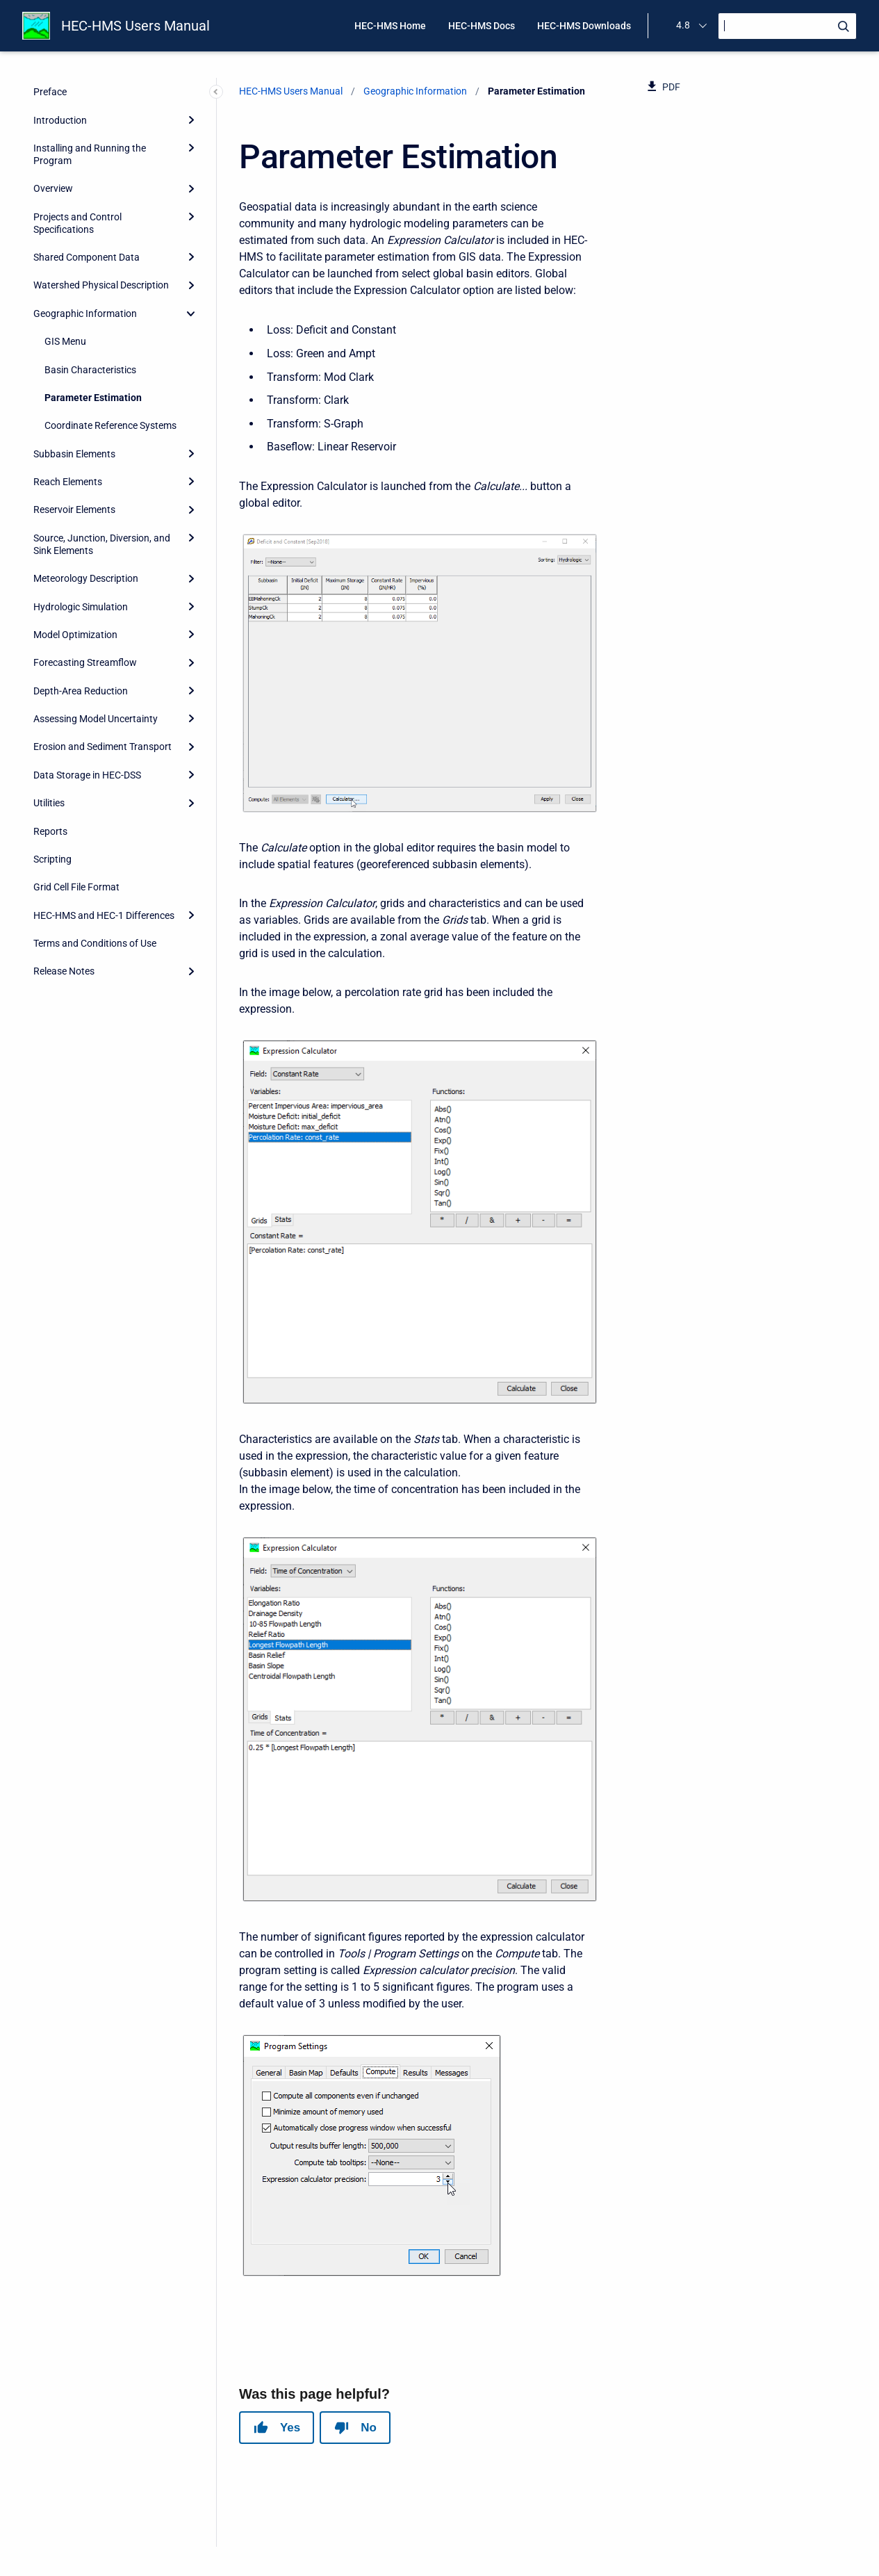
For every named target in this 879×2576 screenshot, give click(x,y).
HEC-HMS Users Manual (135, 25)
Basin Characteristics (90, 369)
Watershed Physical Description (101, 285)
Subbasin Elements (74, 453)
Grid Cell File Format (76, 886)
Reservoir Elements (74, 509)
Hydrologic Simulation (80, 606)
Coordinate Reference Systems (110, 425)
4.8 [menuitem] (683, 25)
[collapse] (191, 313)
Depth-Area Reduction (80, 690)
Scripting (52, 859)
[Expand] (191, 119)
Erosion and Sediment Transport (102, 746)
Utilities (49, 802)
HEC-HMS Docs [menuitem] (481, 25)
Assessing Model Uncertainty (95, 718)
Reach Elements (67, 481)
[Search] (787, 26)
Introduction (60, 120)
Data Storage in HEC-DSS (87, 775)
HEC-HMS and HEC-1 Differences (103, 915)
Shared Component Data (86, 257)
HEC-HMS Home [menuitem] (390, 25)
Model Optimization (75, 634)
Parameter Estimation (93, 397)
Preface (50, 91)
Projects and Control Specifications (77, 223)
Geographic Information (85, 313)
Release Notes (64, 971)
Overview (53, 188)
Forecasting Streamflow (85, 662)
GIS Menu (65, 341)
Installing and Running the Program (89, 154)
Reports (50, 831)
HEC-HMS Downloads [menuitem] (584, 25)
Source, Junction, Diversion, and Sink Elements (101, 544)
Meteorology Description (85, 578)
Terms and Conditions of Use (94, 943)
